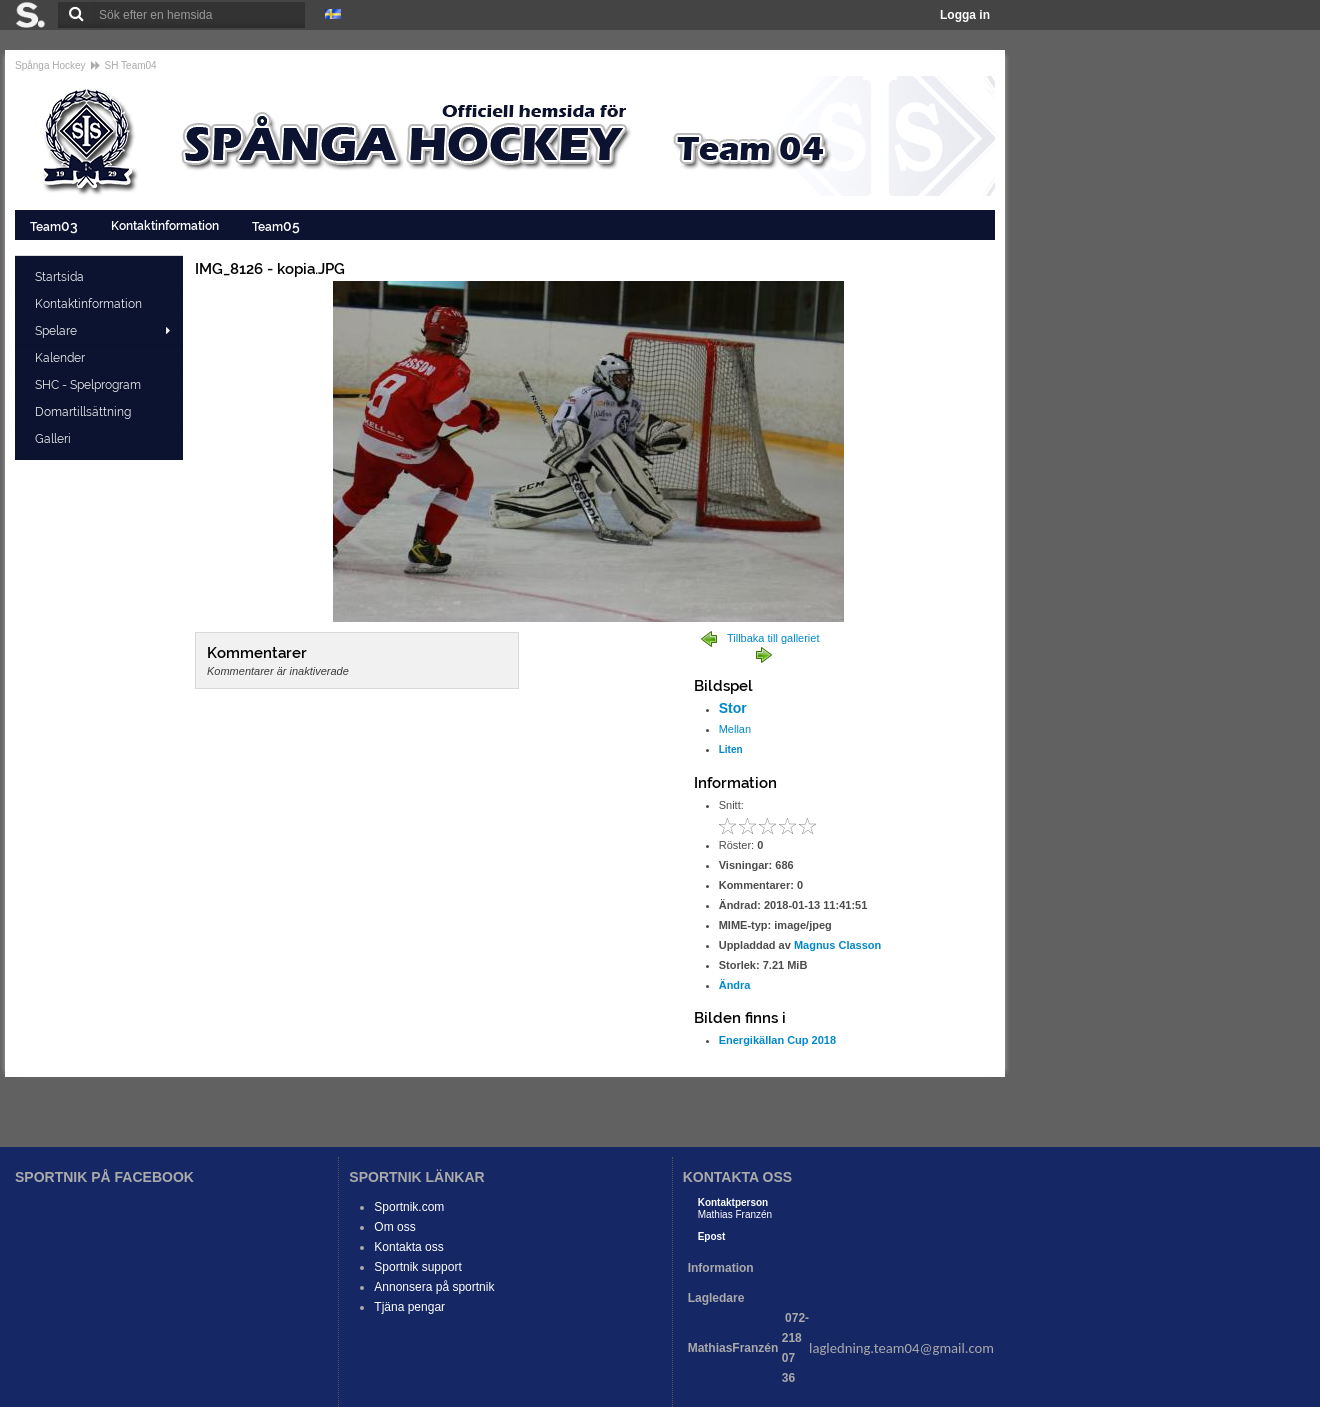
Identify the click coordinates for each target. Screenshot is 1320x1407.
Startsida (61, 277)
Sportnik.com (409, 1207)
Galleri (54, 439)
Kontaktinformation (166, 226)
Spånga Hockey (50, 65)
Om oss (394, 1227)
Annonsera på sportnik (434, 1287)
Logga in (965, 15)
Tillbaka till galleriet (773, 638)
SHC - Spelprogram (89, 385)
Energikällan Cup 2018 (777, 1040)
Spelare (56, 331)
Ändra (735, 985)
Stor (733, 708)
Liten (731, 749)
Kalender (61, 358)
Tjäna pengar (409, 1307)
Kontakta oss (408, 1247)
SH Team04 (131, 65)
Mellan (735, 729)
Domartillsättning (84, 412)
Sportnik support (417, 1267)
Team (55, 225)
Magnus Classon (837, 945)
